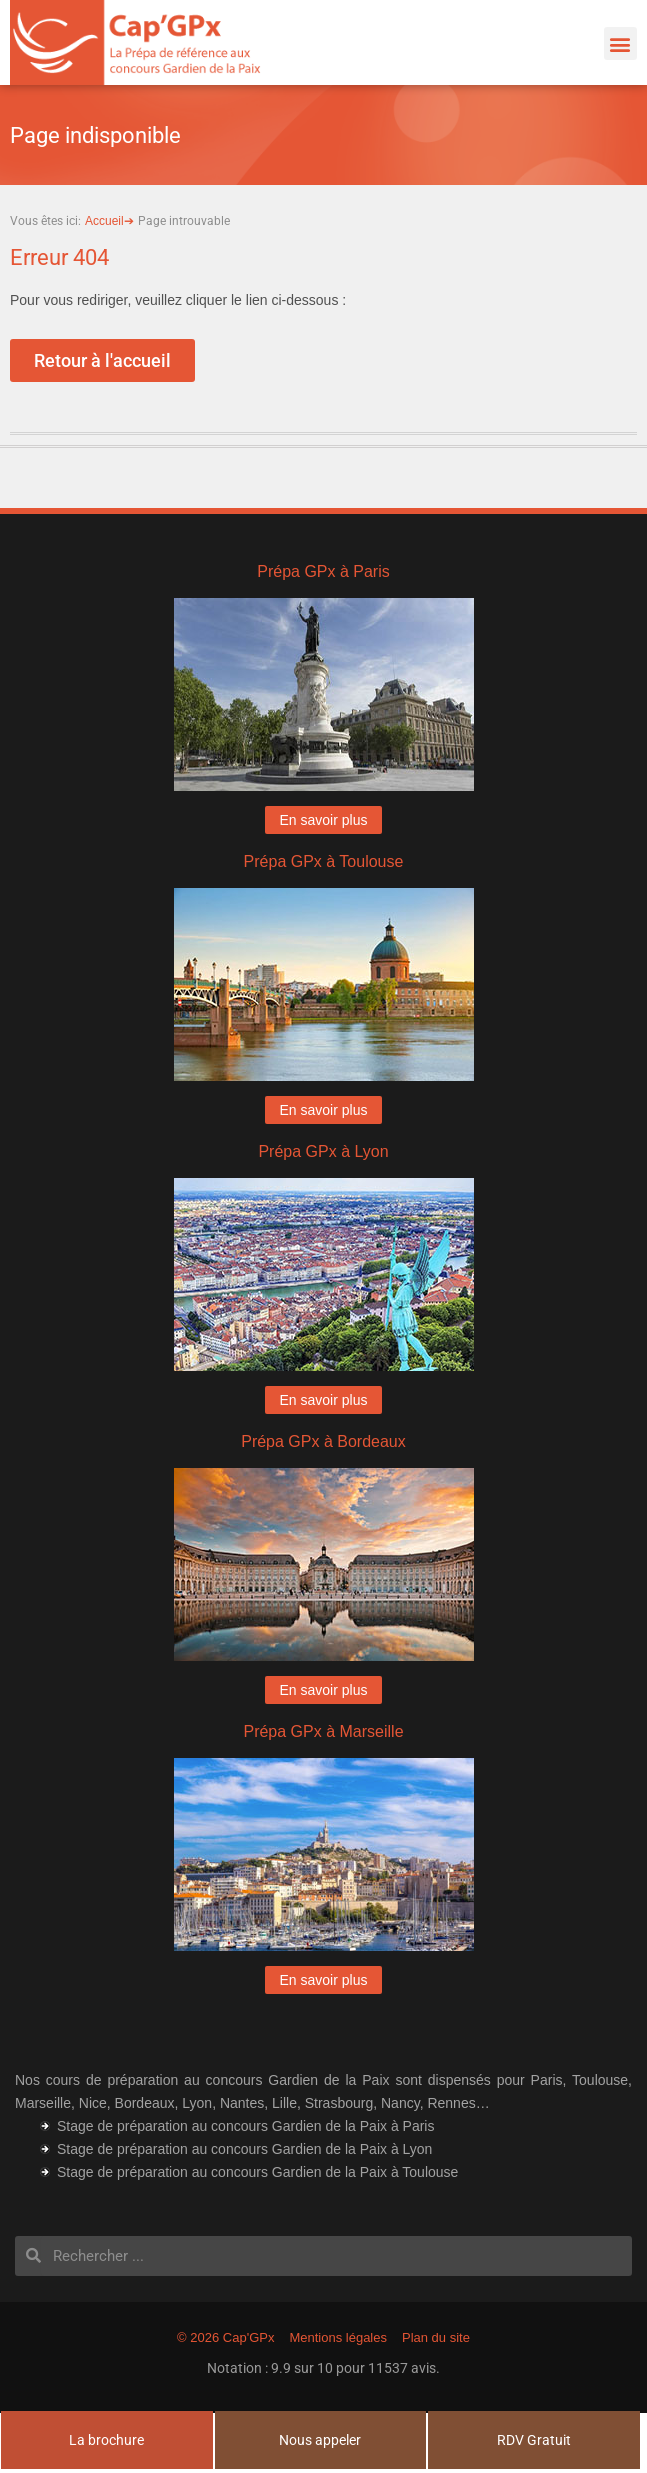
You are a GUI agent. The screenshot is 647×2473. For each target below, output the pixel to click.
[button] (620, 43)
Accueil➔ (109, 221)
